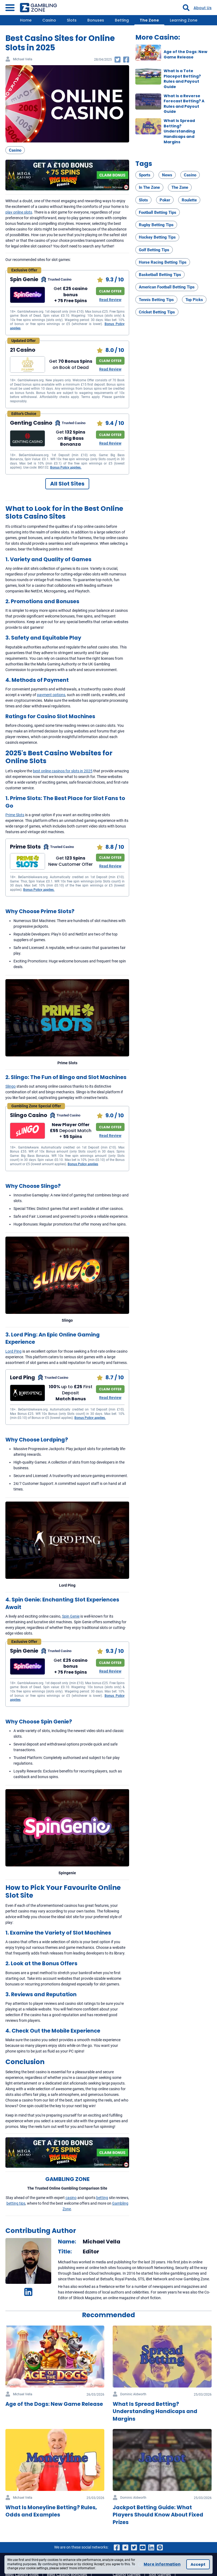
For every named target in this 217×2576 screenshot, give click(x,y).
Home (26, 20)
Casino (49, 20)
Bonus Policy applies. (65, 467)
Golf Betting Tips (154, 249)
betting (102, 2197)
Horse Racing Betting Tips (163, 262)
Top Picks (194, 299)
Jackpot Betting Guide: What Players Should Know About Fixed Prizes (158, 2515)
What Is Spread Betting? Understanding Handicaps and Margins (179, 131)
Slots (72, 20)
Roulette (189, 200)
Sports (144, 175)
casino (71, 2197)
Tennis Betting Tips (156, 299)
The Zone (149, 20)
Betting (122, 20)
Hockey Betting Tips (157, 237)
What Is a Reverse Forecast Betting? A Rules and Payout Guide (184, 103)
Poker (165, 200)
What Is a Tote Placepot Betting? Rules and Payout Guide (182, 78)
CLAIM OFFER (110, 291)
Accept (198, 2564)
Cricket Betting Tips (157, 312)
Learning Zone (183, 20)
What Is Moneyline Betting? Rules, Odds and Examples (51, 2511)
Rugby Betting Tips (156, 224)
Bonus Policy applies (83, 1164)
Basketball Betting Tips (160, 274)
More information (162, 2564)
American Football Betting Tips (167, 287)
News (167, 175)
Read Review (110, 300)
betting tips (15, 2203)
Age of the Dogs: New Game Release (185, 54)
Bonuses (95, 20)
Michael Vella (22, 59)
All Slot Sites (67, 483)
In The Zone (149, 187)
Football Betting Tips (157, 212)
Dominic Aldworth (133, 2394)
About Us (203, 8)
